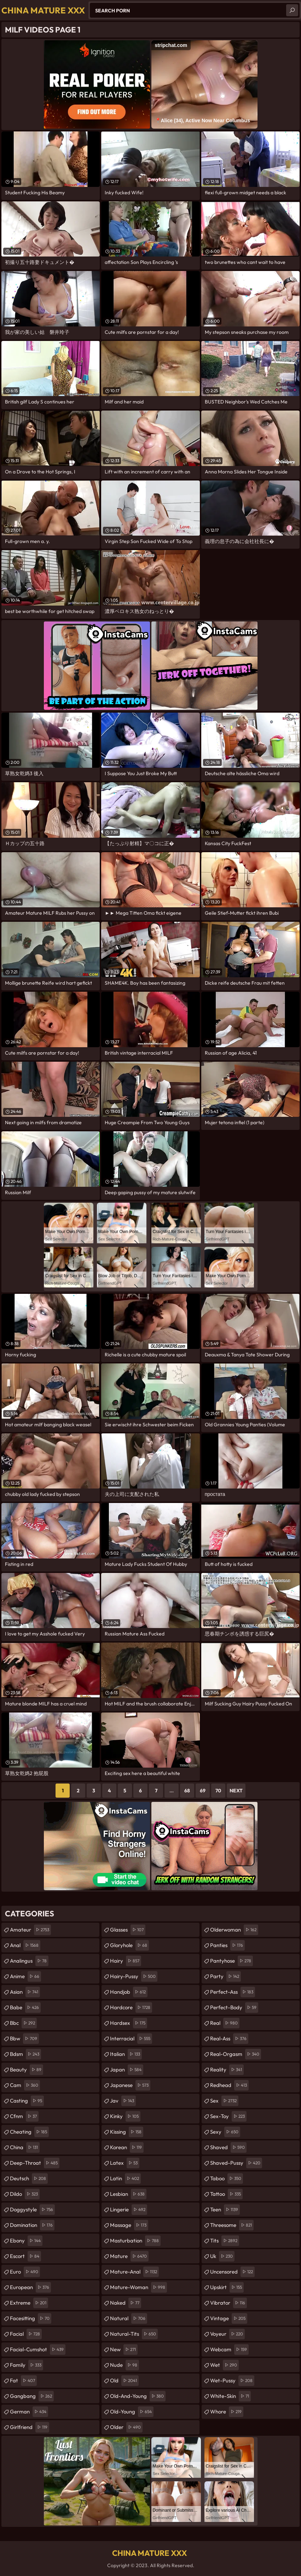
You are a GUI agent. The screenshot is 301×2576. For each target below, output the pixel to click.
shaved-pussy (236, 2163)
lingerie (128, 2209)
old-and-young (138, 2396)
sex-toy (228, 2116)
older (126, 2427)
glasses (127, 1929)
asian (25, 1992)
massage (129, 2225)
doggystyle (32, 2209)
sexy (225, 2132)
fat (23, 2380)
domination (32, 2225)
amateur (30, 1929)
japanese (130, 2085)
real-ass (229, 2038)
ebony (26, 2240)
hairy (125, 1961)
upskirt (227, 2287)
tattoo (226, 2194)
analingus (29, 1961)
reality (227, 2069)
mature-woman (138, 2287)
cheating (29, 2132)
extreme (29, 2303)
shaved (228, 2147)
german (29, 2411)
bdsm (25, 2054)
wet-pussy (232, 2380)
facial (26, 2334)
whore (226, 2411)
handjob (128, 1992)
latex (124, 2163)
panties (227, 1945)
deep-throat (34, 2163)
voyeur (227, 2334)
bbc (23, 2023)
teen (225, 2209)
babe (25, 2007)
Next (236, 1790)
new (124, 2349)
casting (27, 2100)
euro (25, 2271)
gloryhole (129, 1945)
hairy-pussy (133, 1976)
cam (25, 2085)
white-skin (230, 2396)
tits (224, 2240)
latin (125, 2178)
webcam (229, 2349)
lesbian (128, 2194)
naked (125, 2303)
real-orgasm (235, 2054)
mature (129, 2256)
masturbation (135, 2240)
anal (25, 1945)
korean (127, 2147)
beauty (26, 2069)
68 (187, 1790)
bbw (24, 2038)
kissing (126, 2132)
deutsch (29, 2178)
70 (218, 1790)
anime (25, 1976)
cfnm (24, 2116)
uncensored (232, 2271)
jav (123, 2100)
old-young (132, 2411)
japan (126, 2069)
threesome (232, 2225)
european (30, 2287)
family (26, 2365)
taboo (226, 2178)
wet (224, 2365)
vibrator (228, 2303)
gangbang (32, 2396)
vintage (228, 2318)
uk (222, 2256)
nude (124, 2365)
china (25, 2147)
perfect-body (234, 2007)
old (124, 2380)
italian (126, 2054)
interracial (131, 2038)
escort (25, 2256)
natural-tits (134, 2334)
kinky (125, 2116)
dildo (25, 2194)
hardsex (128, 2023)
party (225, 1976)
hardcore (131, 2007)
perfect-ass (232, 1992)
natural (128, 2318)
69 (203, 1790)
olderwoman (234, 1929)
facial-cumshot (37, 2349)
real (224, 2023)
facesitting (30, 2318)
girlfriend (29, 2427)
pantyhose (231, 1961)
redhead (229, 2085)
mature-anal (134, 2271)
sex (224, 2100)
